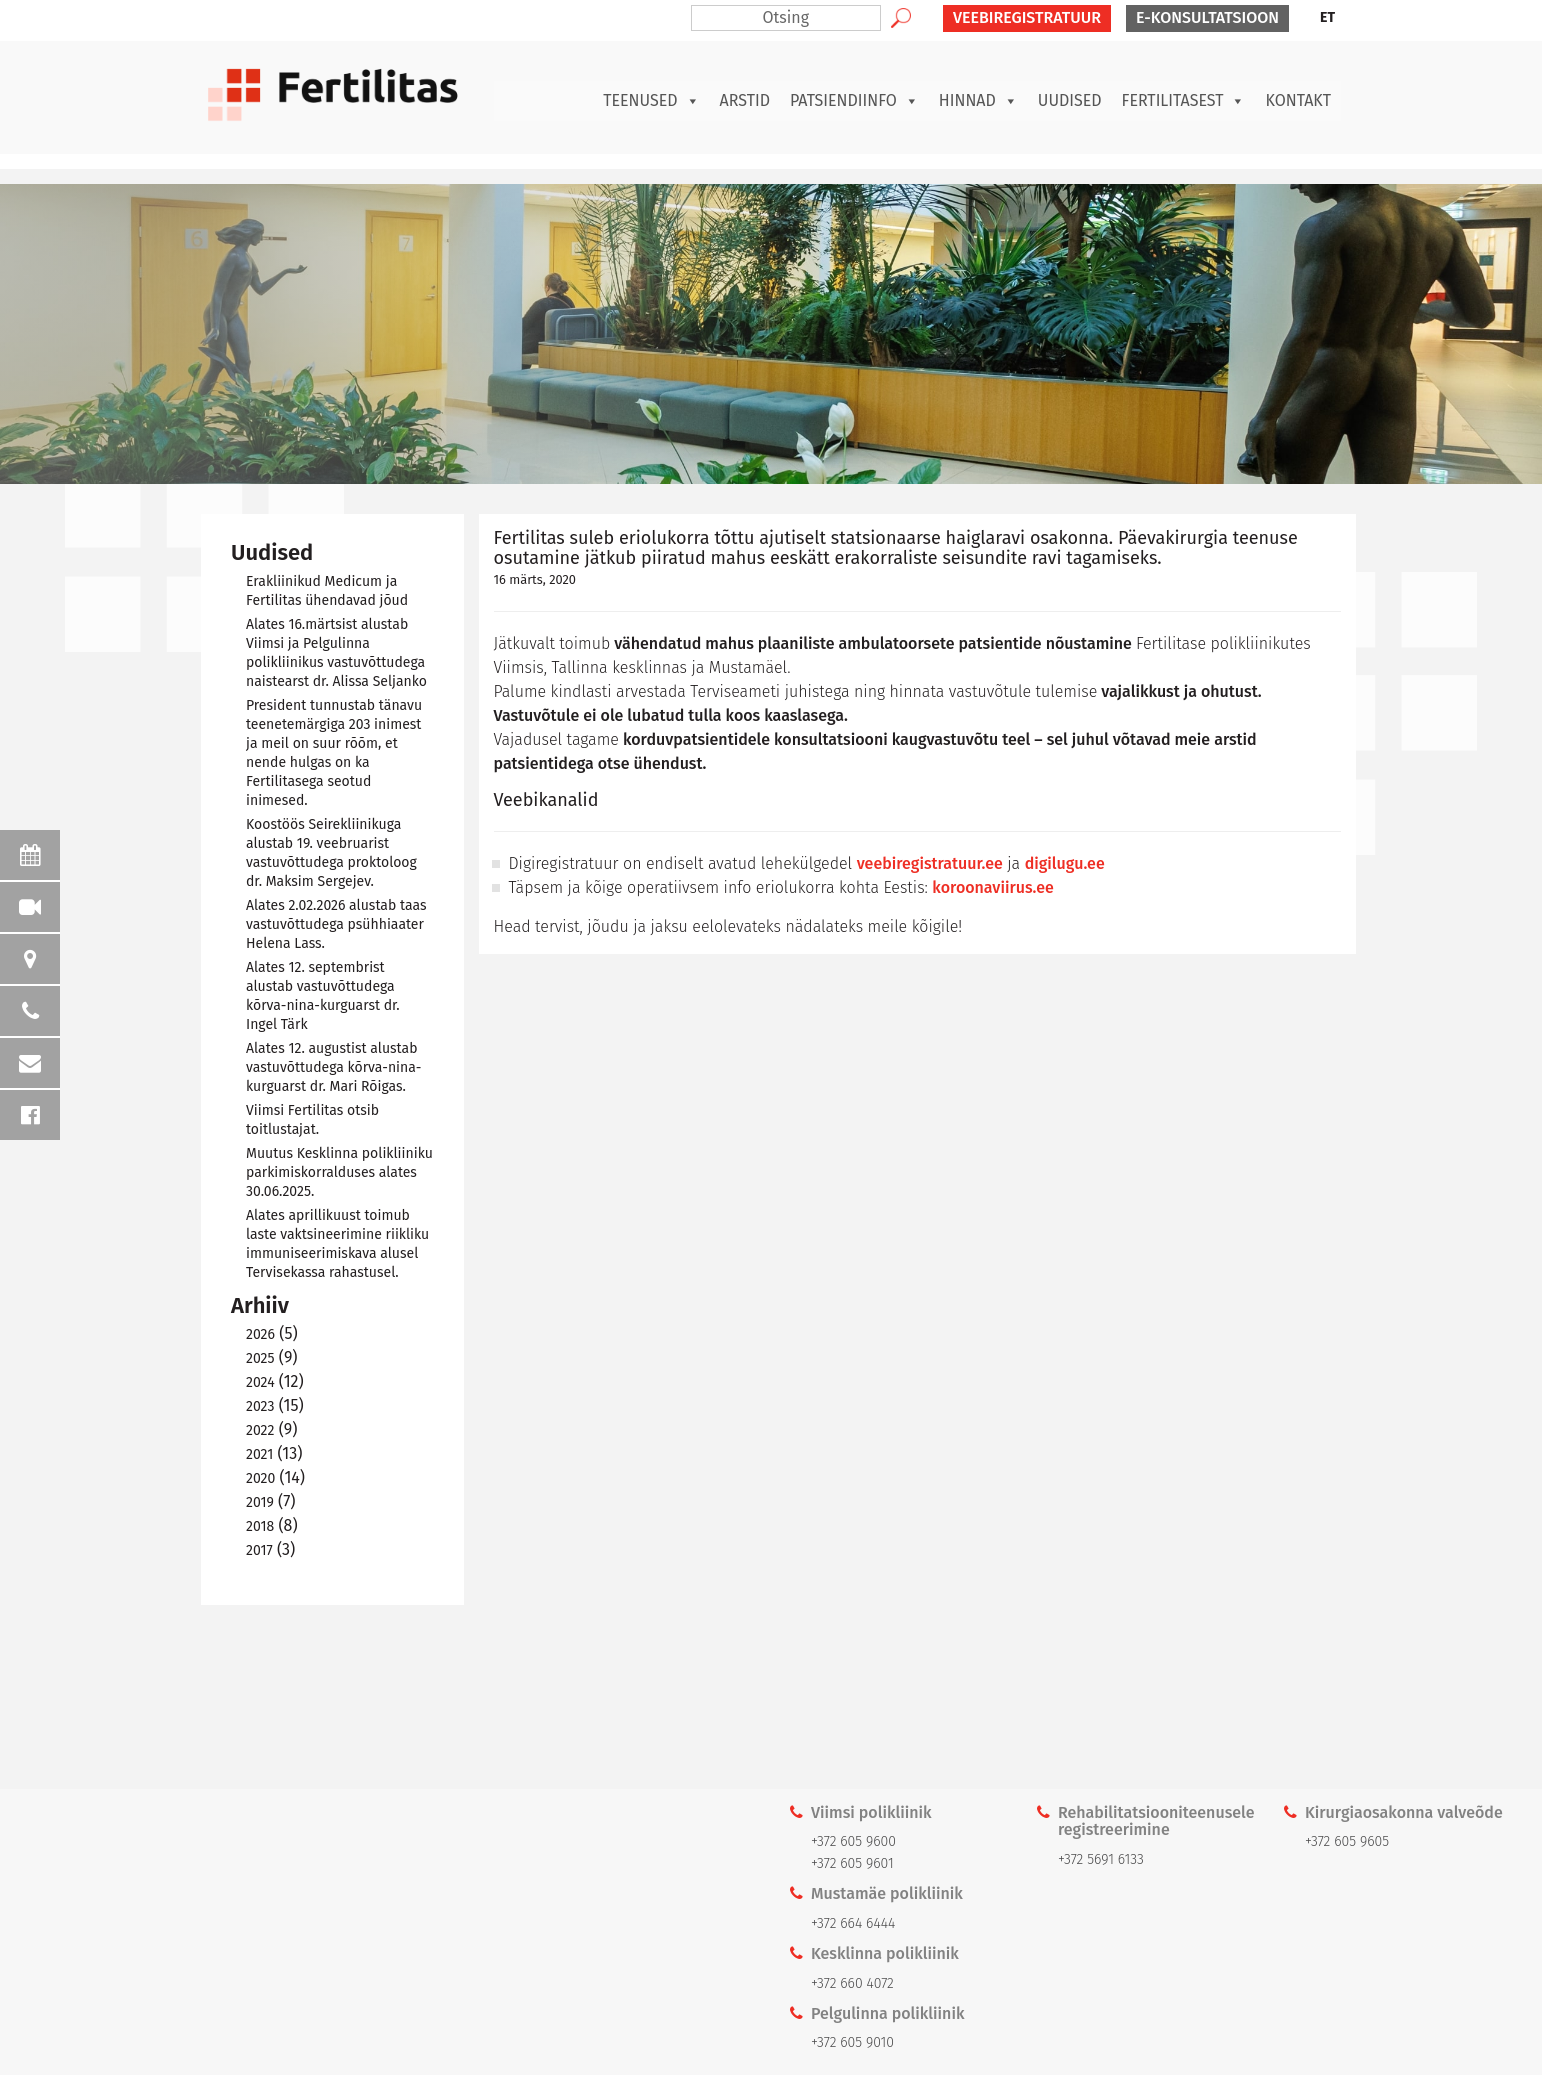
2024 (260, 1382)
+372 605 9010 (852, 2042)
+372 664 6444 (853, 1923)
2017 (259, 1550)
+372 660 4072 (852, 1983)
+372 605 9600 (853, 1841)
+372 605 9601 (852, 1863)
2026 (260, 1334)
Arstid (745, 100)
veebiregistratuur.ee (930, 863)
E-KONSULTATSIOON (1207, 17)
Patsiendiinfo (854, 101)
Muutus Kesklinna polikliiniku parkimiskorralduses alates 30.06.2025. (339, 1172)
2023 (260, 1406)
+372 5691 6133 (1101, 1859)
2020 (260, 1478)
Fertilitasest (1184, 101)
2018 (260, 1526)
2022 (260, 1430)
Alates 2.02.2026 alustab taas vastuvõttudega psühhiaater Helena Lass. (336, 924)
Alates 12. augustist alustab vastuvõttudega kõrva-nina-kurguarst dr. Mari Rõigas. (333, 1067)
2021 (259, 1454)
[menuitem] (1327, 18)
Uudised (1070, 100)
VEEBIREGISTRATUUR (1027, 17)
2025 (260, 1358)
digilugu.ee (1065, 863)
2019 (260, 1502)
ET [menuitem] (1327, 17)
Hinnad (978, 101)
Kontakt (1298, 100)
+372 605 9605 (1347, 1841)
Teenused (651, 101)
